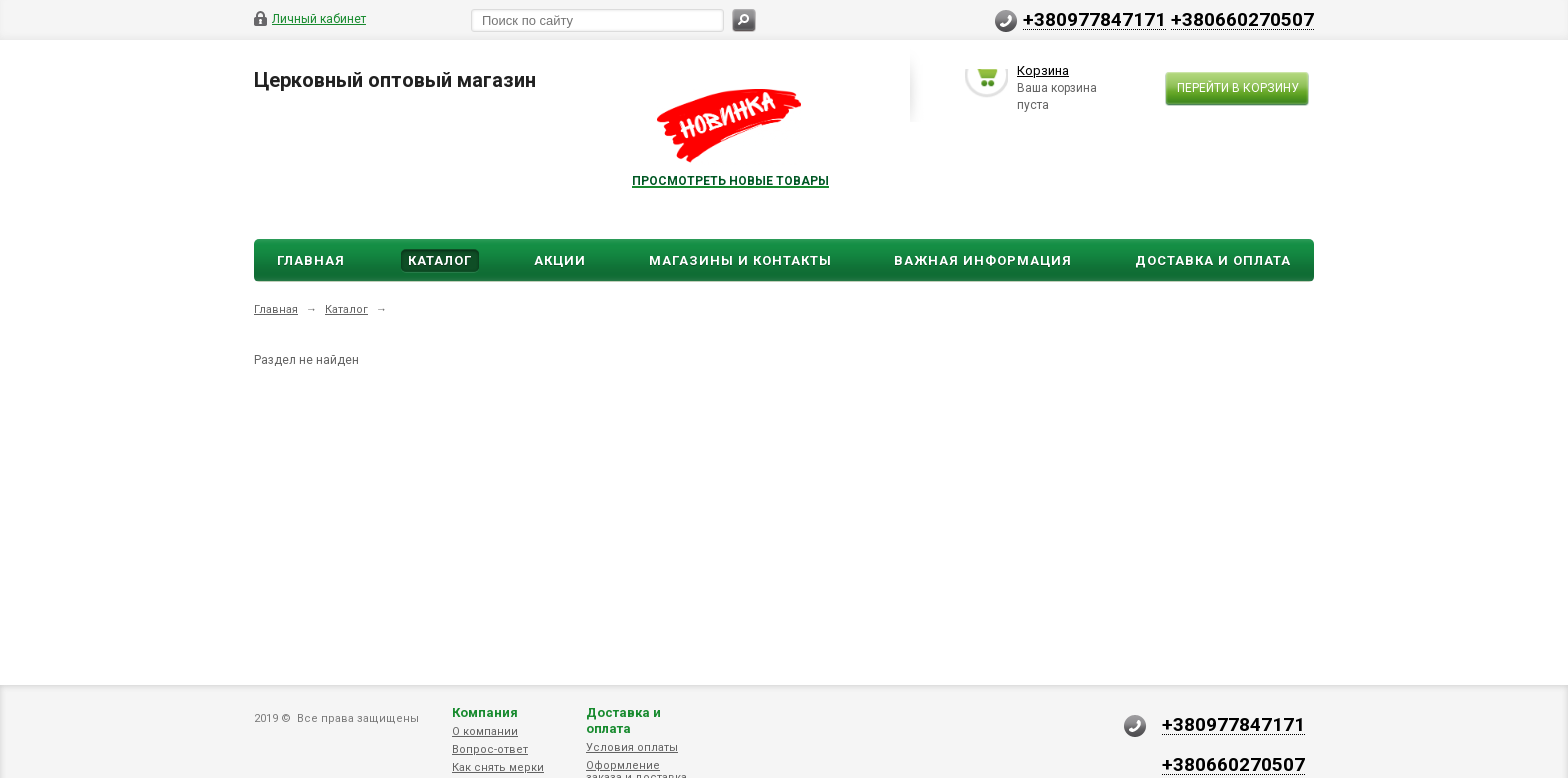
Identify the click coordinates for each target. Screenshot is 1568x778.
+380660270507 (1242, 19)
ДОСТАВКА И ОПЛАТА (1213, 260)
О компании (485, 731)
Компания (485, 712)
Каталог (440, 260)
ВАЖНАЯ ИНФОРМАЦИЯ (983, 260)
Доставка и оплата (623, 720)
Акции (560, 260)
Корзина (1043, 73)
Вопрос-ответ (490, 749)
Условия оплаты (632, 747)
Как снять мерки (498, 767)
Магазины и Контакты (740, 260)
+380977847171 (1094, 19)
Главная (311, 260)
